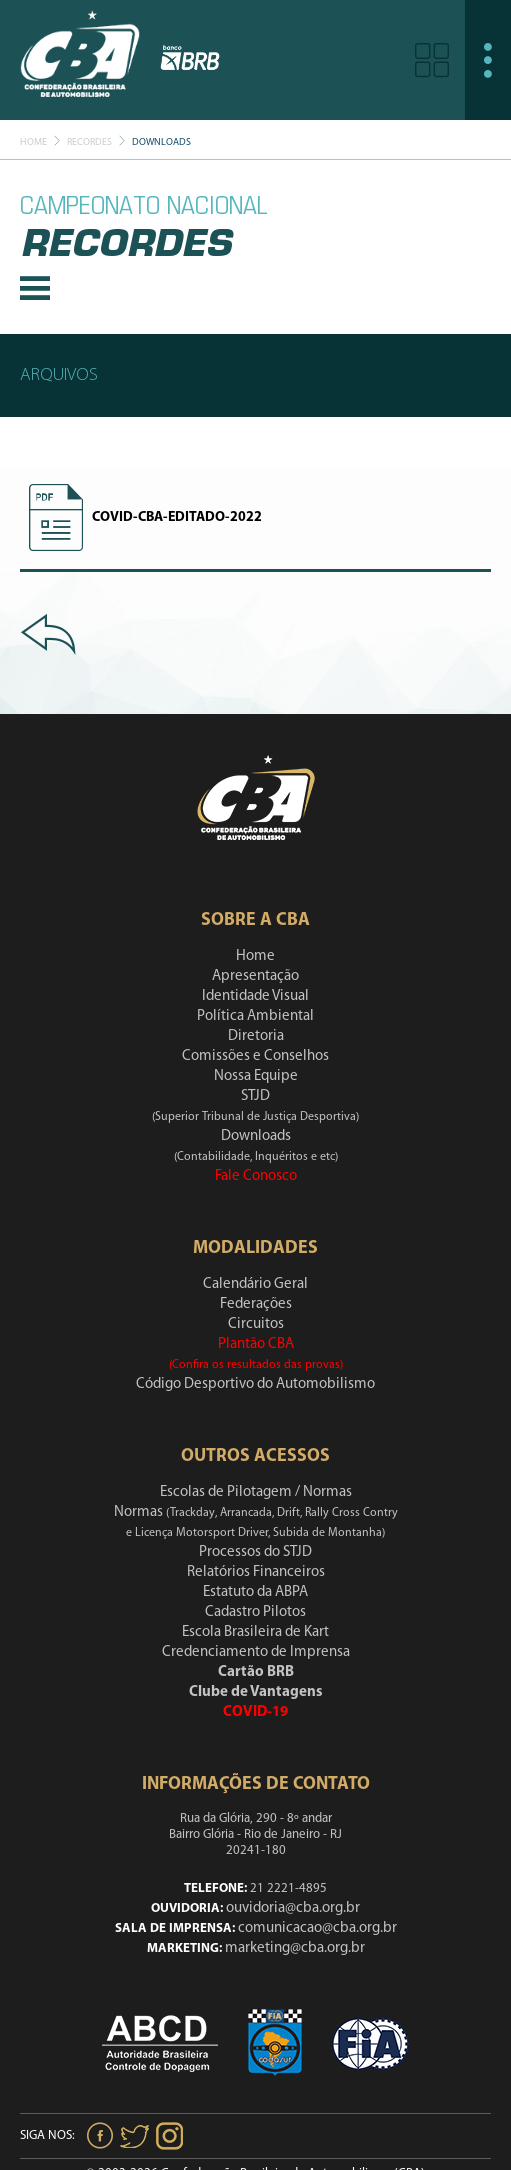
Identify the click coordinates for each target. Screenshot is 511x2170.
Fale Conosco (256, 1176)
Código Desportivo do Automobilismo (255, 1384)
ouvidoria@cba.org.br (293, 1908)
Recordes (89, 142)
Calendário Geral (255, 1284)
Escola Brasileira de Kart (255, 1632)
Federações (256, 1304)
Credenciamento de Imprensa (256, 1652)
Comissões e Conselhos (255, 1056)
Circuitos (256, 1324)
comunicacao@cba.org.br (317, 1928)
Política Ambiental (255, 1016)
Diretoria (256, 1036)
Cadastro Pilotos (255, 1612)
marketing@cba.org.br (295, 1948)
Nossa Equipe (256, 1076)
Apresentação (255, 976)
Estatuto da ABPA (255, 1592)
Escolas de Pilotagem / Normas (256, 1492)
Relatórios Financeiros (256, 1572)
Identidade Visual (255, 996)
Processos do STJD (255, 1552)
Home (33, 142)
